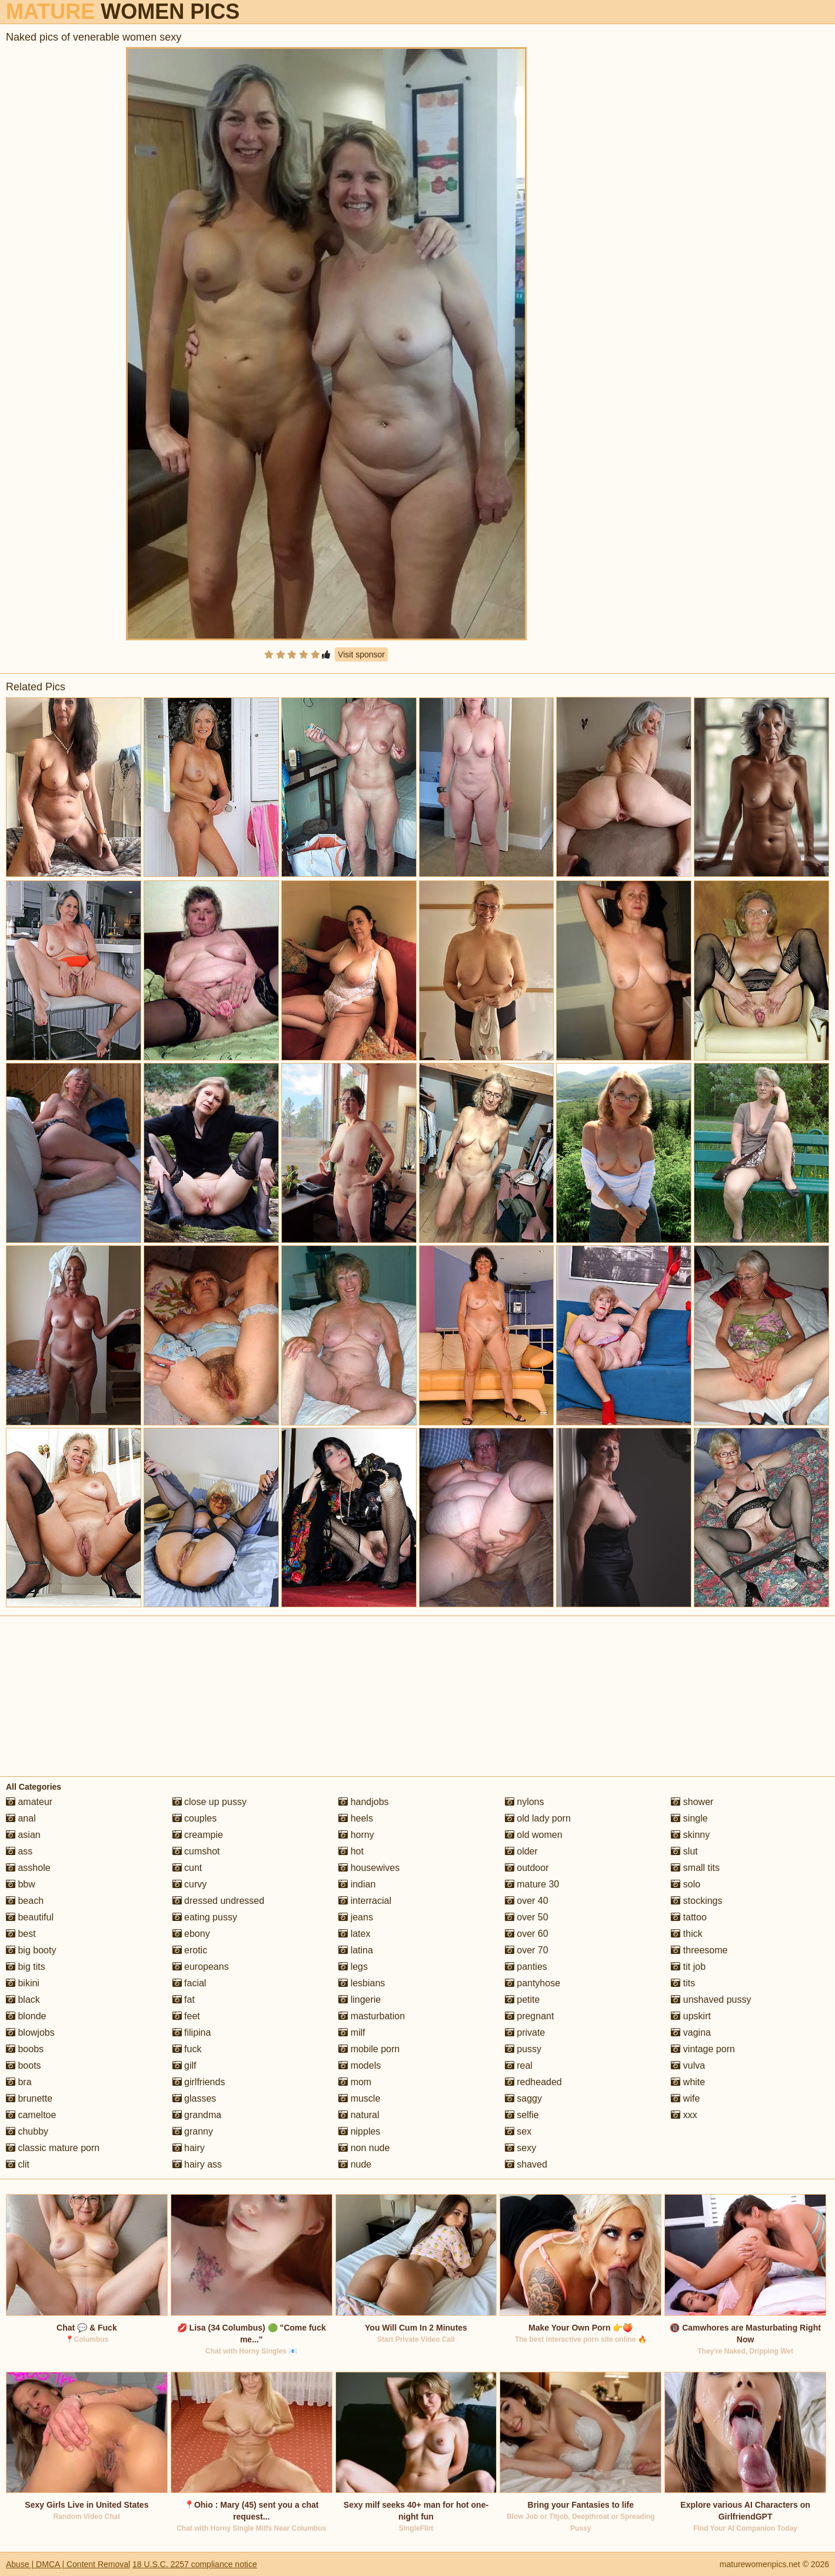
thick (686, 1934)
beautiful (30, 1917)
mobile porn (369, 2049)
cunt (187, 1868)
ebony (191, 1934)
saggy (523, 2098)
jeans (355, 1917)
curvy (189, 1884)
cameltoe (31, 2115)
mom (354, 2082)
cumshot (196, 1851)
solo (685, 1884)
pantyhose (532, 1983)
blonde (26, 2016)
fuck (187, 2049)
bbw (20, 1884)
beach (25, 1901)
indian (356, 1884)
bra (19, 2082)
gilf (184, 2065)
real (519, 2065)
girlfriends (198, 2082)
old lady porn (538, 1818)
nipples (359, 2131)
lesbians (361, 1983)
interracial (364, 1901)
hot (351, 1851)
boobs (25, 2049)
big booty (31, 1950)
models (359, 2065)
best (21, 1934)
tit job (688, 1967)
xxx (684, 2115)
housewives (369, 1868)
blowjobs (30, 2032)
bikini (22, 1983)
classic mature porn (52, 2148)
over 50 (526, 1917)
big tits (25, 1967)
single (689, 1818)
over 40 (526, 1901)
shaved (526, 2164)
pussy (523, 2049)
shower (692, 1802)
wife (685, 2098)
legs (353, 1967)
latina (355, 1950)
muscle (359, 2098)
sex (518, 2131)
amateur (29, 1802)
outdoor (527, 1868)
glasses (194, 2098)
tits (683, 1983)
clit (17, 2164)
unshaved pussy (711, 2000)
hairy (188, 2148)
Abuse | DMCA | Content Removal (68, 2564)
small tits (695, 1868)
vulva (688, 2065)
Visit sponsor (361, 654)
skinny (690, 1835)
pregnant (529, 2016)
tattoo (688, 1917)
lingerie (359, 2000)
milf (351, 2032)
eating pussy (204, 1917)
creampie (197, 1835)
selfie (522, 2115)
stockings (696, 1901)
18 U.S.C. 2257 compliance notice (194, 2564)
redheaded (533, 2082)
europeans (200, 1967)
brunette (29, 2098)
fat (183, 2000)
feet (186, 2016)
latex (354, 1934)
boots (23, 2065)
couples (194, 1818)
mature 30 (532, 1884)
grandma (197, 2115)
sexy (520, 2148)
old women (534, 1835)
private (525, 2032)
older (521, 1851)
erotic (190, 1950)
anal (21, 1818)
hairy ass (197, 2164)
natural (358, 2115)
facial (189, 1983)
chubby (27, 2131)
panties (526, 1967)
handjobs (363, 1802)
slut (684, 1851)
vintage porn (703, 2049)
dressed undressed (218, 1901)
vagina (691, 2032)
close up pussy (209, 1802)
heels (355, 1818)
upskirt (691, 2016)
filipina (191, 2032)
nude (354, 2164)
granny (192, 2131)
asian (23, 1835)
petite (522, 2000)
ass (19, 1851)
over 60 (526, 1934)
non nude (364, 2148)
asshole (28, 1868)
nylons (524, 1802)
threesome (699, 1950)
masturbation (371, 2016)
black (23, 2000)
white (688, 2082)
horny (356, 1835)
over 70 (526, 1950)
